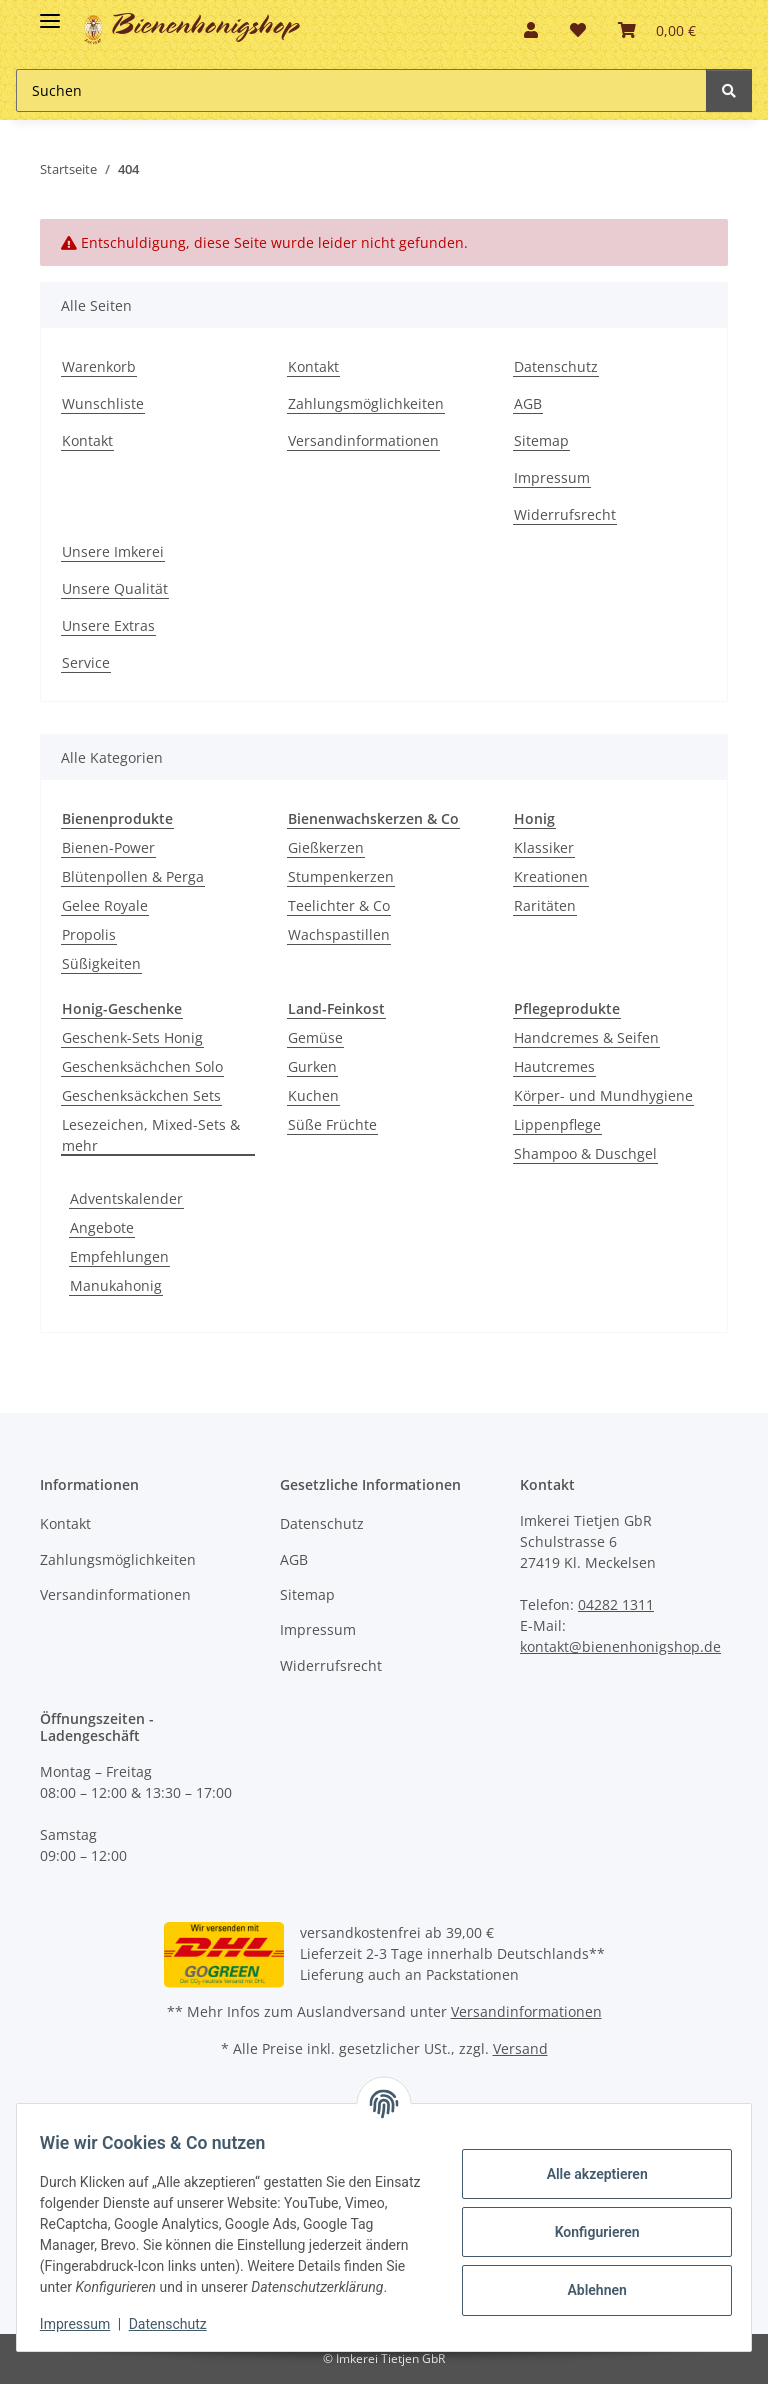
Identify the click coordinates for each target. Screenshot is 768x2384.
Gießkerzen (326, 847)
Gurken (312, 1066)
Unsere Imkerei (113, 551)
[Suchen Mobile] (361, 90)
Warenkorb (99, 366)
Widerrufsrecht (565, 514)
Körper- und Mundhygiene (603, 1095)
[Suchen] (729, 90)
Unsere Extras (108, 625)
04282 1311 (616, 1604)
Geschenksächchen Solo (142, 1066)
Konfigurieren (587, 2221)
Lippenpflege (557, 1124)
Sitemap (541, 440)
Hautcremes (554, 1066)
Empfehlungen (119, 1256)
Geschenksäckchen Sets (141, 1095)
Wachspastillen (339, 934)
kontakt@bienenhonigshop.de (620, 1646)
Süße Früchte (332, 1124)
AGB (528, 403)
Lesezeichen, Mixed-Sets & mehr (151, 1135)
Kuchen (313, 1095)
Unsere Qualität (115, 588)
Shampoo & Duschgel (585, 1153)
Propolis (89, 934)
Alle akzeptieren (587, 2163)
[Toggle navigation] (50, 12)
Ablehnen (587, 2279)
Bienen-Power (108, 847)
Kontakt (87, 440)
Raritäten (545, 905)
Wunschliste (103, 403)
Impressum (552, 477)
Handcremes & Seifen (586, 1037)
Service (86, 662)
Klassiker (544, 847)
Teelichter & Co (339, 905)
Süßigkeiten (101, 963)
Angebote (102, 1227)
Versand (520, 2048)
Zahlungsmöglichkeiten (366, 403)
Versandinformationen (363, 440)
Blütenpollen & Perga (133, 876)
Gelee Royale (105, 905)
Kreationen (551, 876)
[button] (531, 30)
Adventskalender (126, 1198)
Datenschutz (556, 366)
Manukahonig (116, 1285)
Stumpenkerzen (341, 876)
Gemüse (315, 1037)
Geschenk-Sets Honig (132, 1037)
